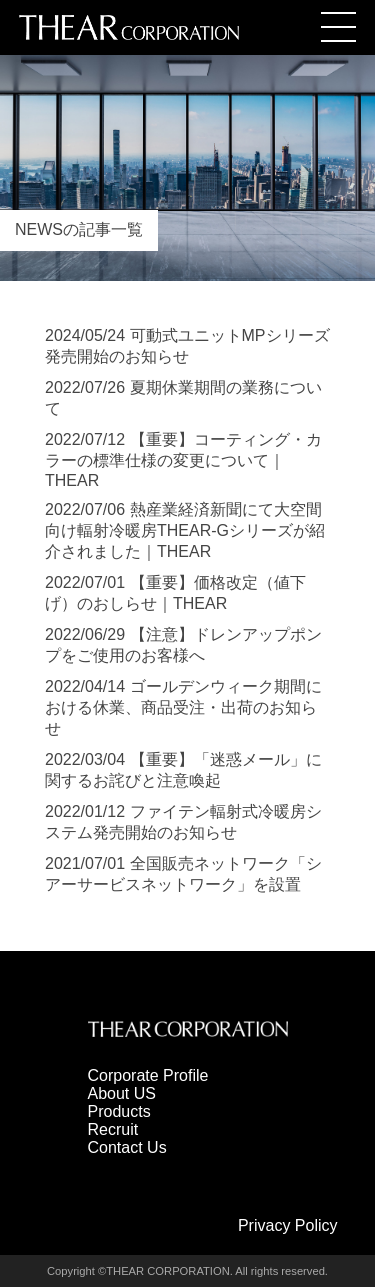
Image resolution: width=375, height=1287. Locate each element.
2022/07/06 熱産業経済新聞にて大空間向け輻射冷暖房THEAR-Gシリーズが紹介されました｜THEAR (185, 530)
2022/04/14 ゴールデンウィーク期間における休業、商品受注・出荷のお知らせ (183, 707)
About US (122, 1093)
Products (119, 1111)
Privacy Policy (288, 1225)
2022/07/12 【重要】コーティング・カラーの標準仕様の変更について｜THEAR (183, 460)
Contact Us (127, 1147)
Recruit (113, 1129)
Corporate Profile (148, 1075)
